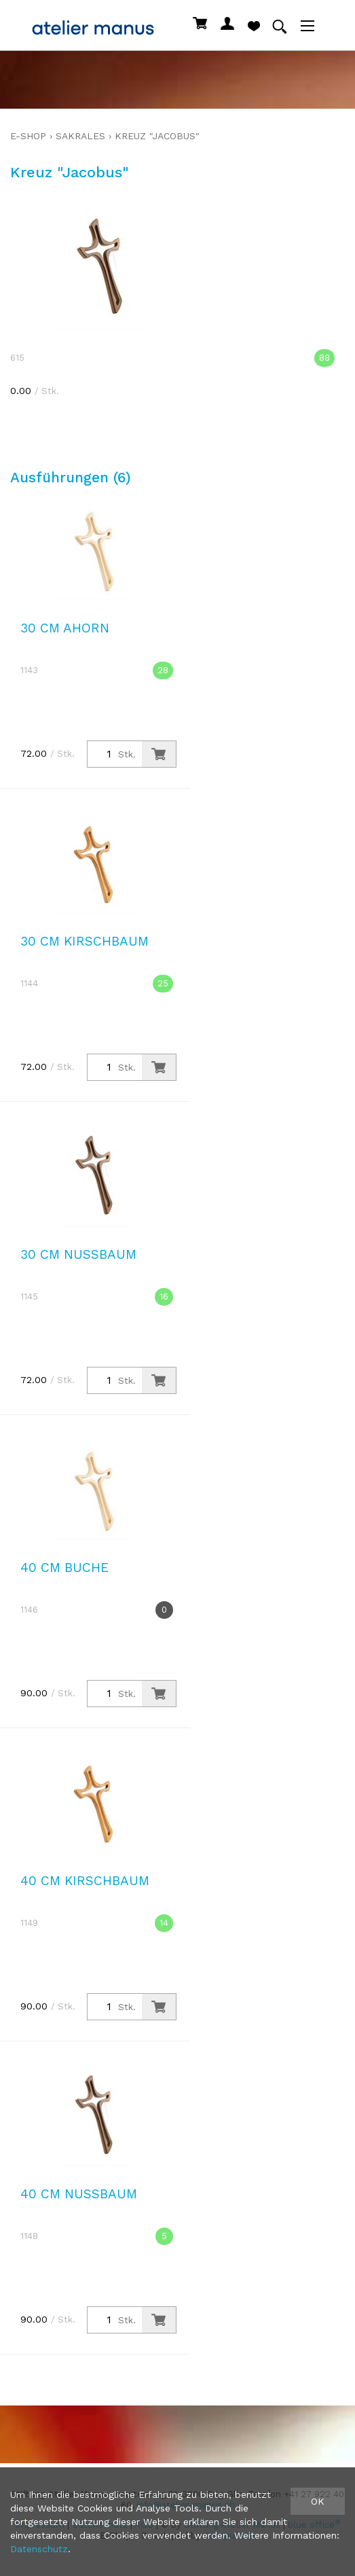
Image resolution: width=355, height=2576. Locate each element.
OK (317, 2501)
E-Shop (28, 135)
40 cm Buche (64, 1567)
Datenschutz (39, 2548)
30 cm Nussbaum (78, 1254)
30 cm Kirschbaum (84, 941)
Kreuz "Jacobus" (157, 135)
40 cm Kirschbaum (84, 1881)
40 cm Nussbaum (78, 2194)
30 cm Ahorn (64, 628)
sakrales (80, 135)
